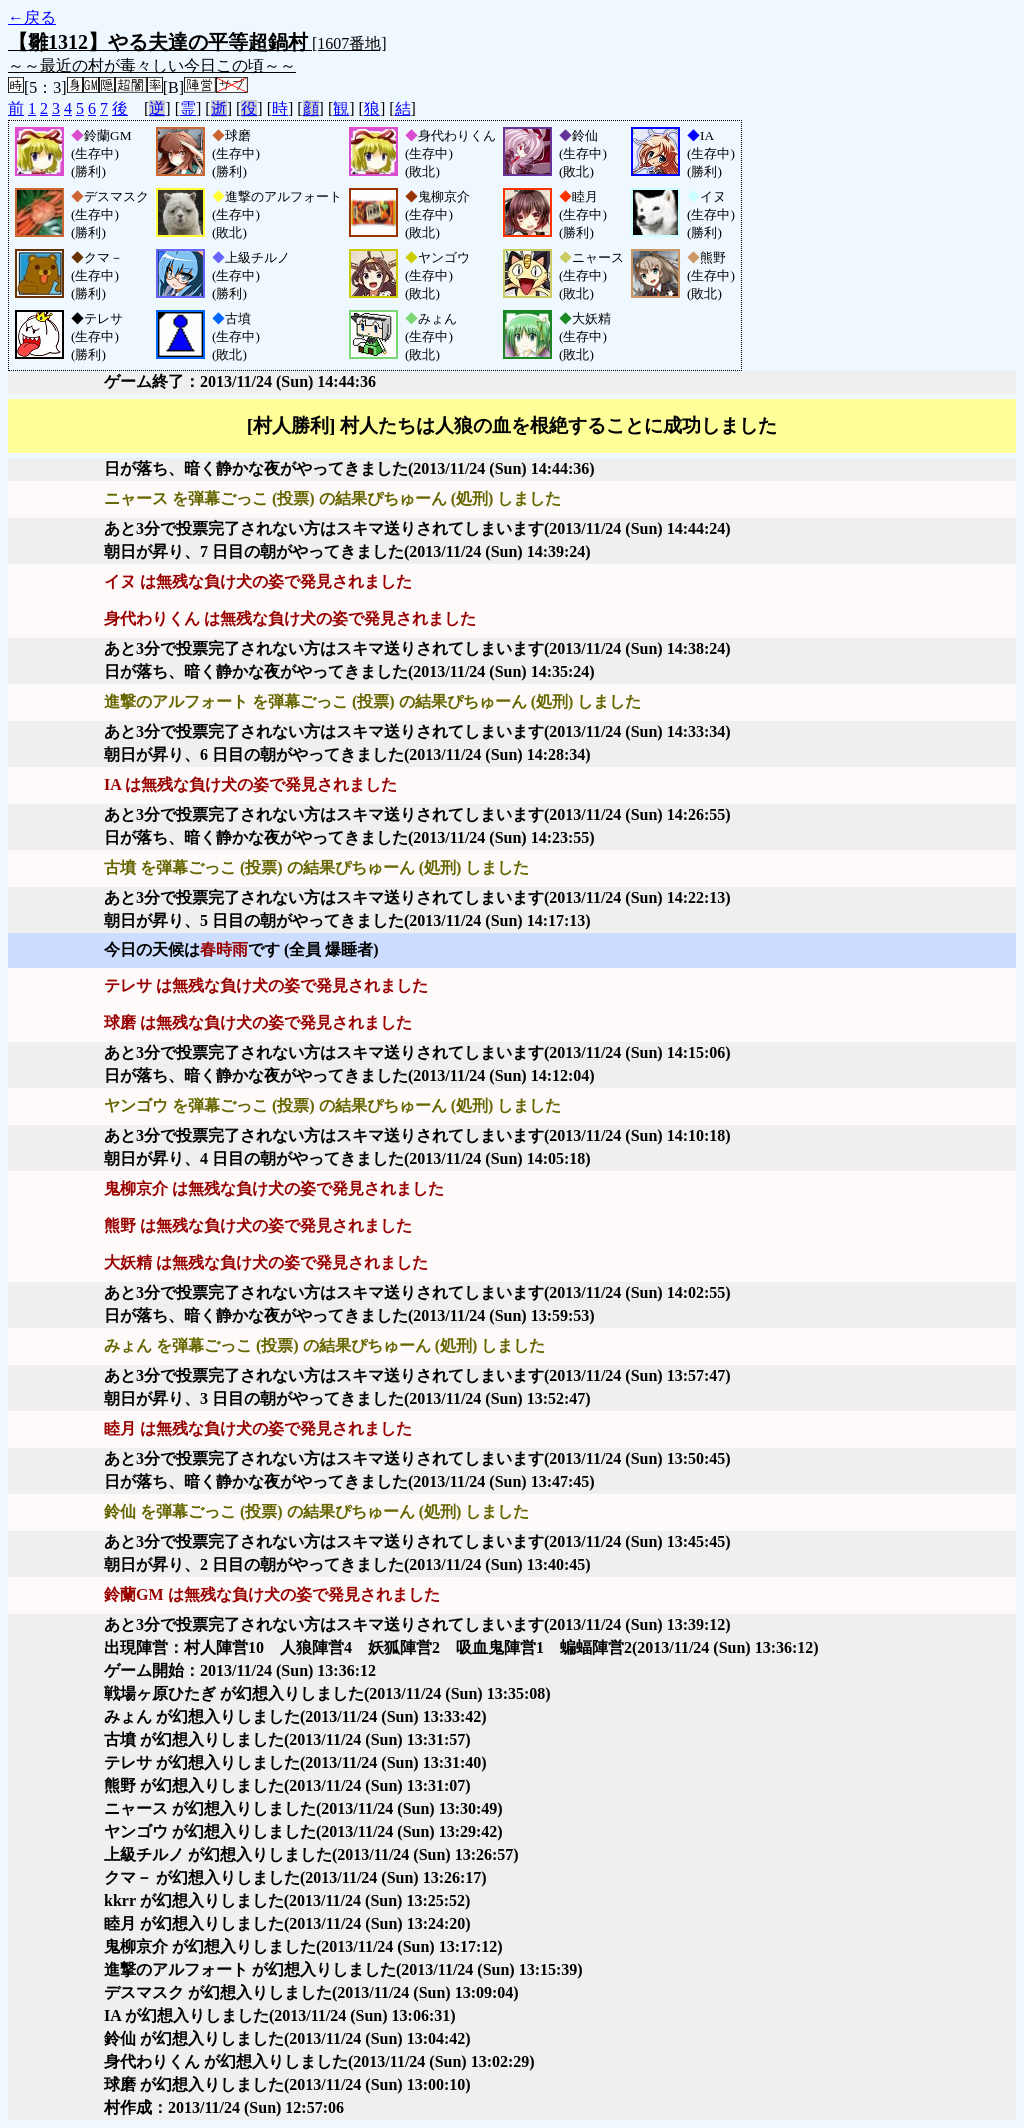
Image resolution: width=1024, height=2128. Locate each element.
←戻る (32, 17)
